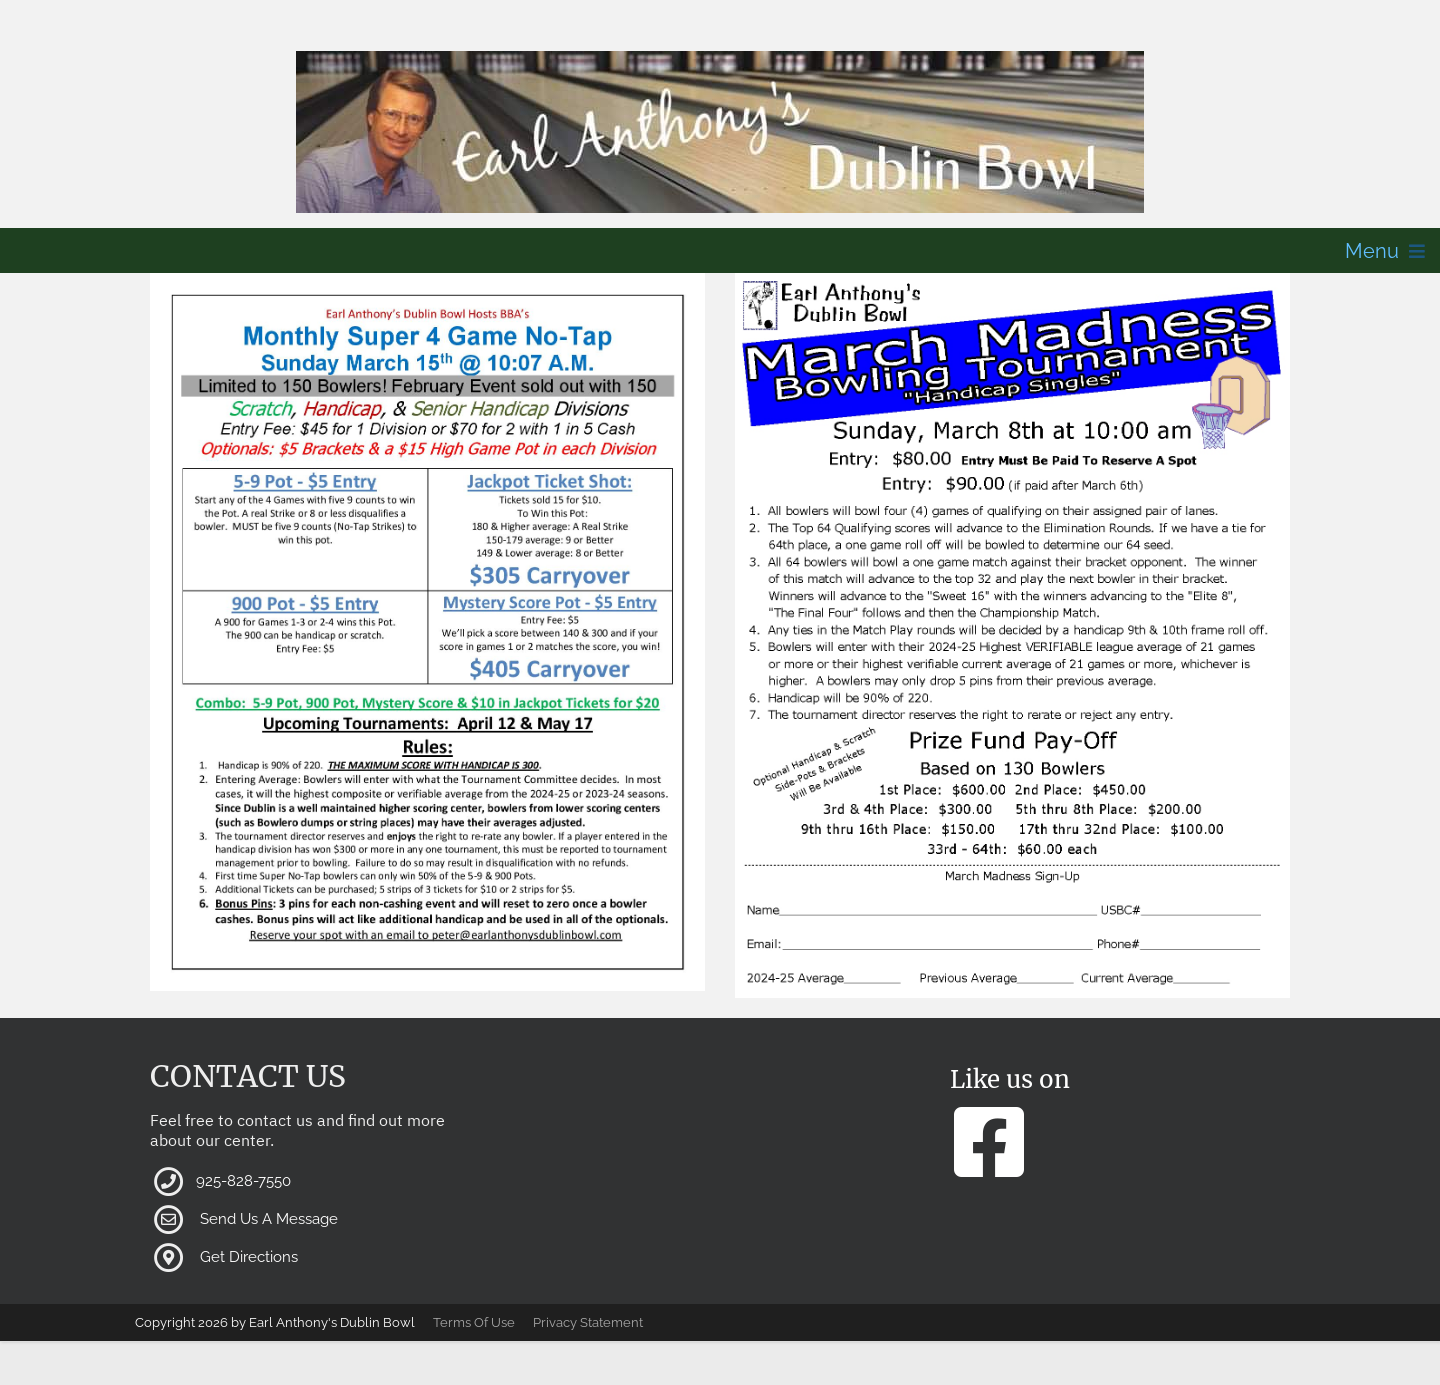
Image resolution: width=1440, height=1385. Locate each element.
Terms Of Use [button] (474, 1322)
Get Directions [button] (249, 1257)
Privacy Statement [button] (588, 1322)
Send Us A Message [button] (269, 1219)
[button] (720, 132)
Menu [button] (1372, 251)
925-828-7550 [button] (243, 1181)
